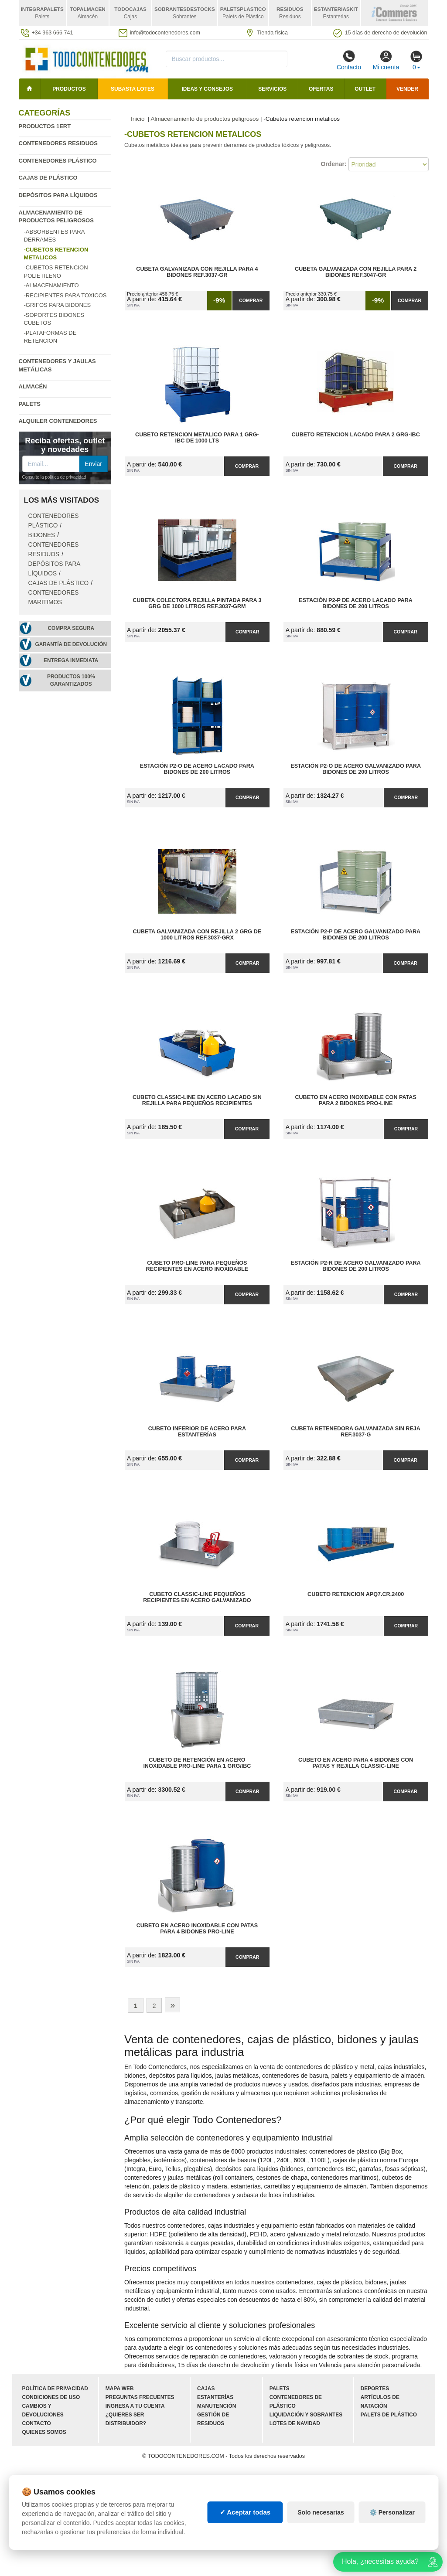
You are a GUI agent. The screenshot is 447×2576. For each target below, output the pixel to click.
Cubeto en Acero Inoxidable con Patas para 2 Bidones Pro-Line (355, 1100)
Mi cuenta (386, 60)
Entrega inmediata (71, 660)
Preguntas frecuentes (140, 2397)
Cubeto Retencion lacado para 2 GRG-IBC (355, 435)
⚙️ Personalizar (392, 2512)
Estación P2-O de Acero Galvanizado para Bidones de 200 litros (355, 769)
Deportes (375, 2388)
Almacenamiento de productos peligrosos (205, 119)
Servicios (272, 89)
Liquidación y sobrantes (306, 2415)
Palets (30, 404)
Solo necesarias (320, 2512)
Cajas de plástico (48, 177)
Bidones (41, 535)
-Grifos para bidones (57, 305)
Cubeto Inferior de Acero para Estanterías (197, 1432)
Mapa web (120, 2388)
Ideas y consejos (207, 89)
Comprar (251, 300)
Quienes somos (44, 2432)
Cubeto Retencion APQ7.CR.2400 (355, 1594)
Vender (407, 89)
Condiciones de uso (51, 2397)
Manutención (216, 2406)
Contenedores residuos (58, 143)
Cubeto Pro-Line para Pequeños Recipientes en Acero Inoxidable (197, 1266)
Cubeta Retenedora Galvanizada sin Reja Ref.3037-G (355, 1432)
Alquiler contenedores (58, 421)
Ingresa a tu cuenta (135, 2406)
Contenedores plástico (58, 160)
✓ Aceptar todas (245, 2512)
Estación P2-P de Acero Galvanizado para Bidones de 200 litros (355, 935)
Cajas (206, 2388)
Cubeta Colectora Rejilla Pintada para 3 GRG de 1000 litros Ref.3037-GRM (197, 603)
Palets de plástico (389, 2415)
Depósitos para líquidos (58, 195)
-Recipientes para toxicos (65, 295)
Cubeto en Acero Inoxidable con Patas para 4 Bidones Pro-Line (197, 1929)
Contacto (349, 60)
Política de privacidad (55, 2388)
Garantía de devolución (71, 644)
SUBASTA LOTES (132, 89)
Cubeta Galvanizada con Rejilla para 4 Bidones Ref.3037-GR (197, 272)
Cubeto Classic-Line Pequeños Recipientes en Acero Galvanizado (197, 1597)
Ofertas (321, 89)
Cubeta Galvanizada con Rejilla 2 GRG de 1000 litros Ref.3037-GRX (197, 935)
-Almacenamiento (51, 285)
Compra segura (71, 628)
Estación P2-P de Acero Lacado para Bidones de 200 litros (356, 603)
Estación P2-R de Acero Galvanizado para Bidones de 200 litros (356, 1266)
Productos (68, 89)
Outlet (365, 89)
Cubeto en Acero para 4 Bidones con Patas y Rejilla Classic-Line (355, 1763)
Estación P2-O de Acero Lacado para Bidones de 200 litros (197, 769)
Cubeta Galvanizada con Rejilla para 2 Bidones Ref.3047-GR (355, 272)
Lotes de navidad (295, 2423)
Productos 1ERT (45, 126)
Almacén (33, 386)
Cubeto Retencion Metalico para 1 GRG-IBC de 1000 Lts (197, 438)
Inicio (138, 119)
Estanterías (215, 2397)
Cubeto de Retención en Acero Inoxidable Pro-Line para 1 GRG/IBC (197, 1763)
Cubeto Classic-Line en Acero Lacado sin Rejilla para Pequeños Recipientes (197, 1100)
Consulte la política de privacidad (54, 477)
